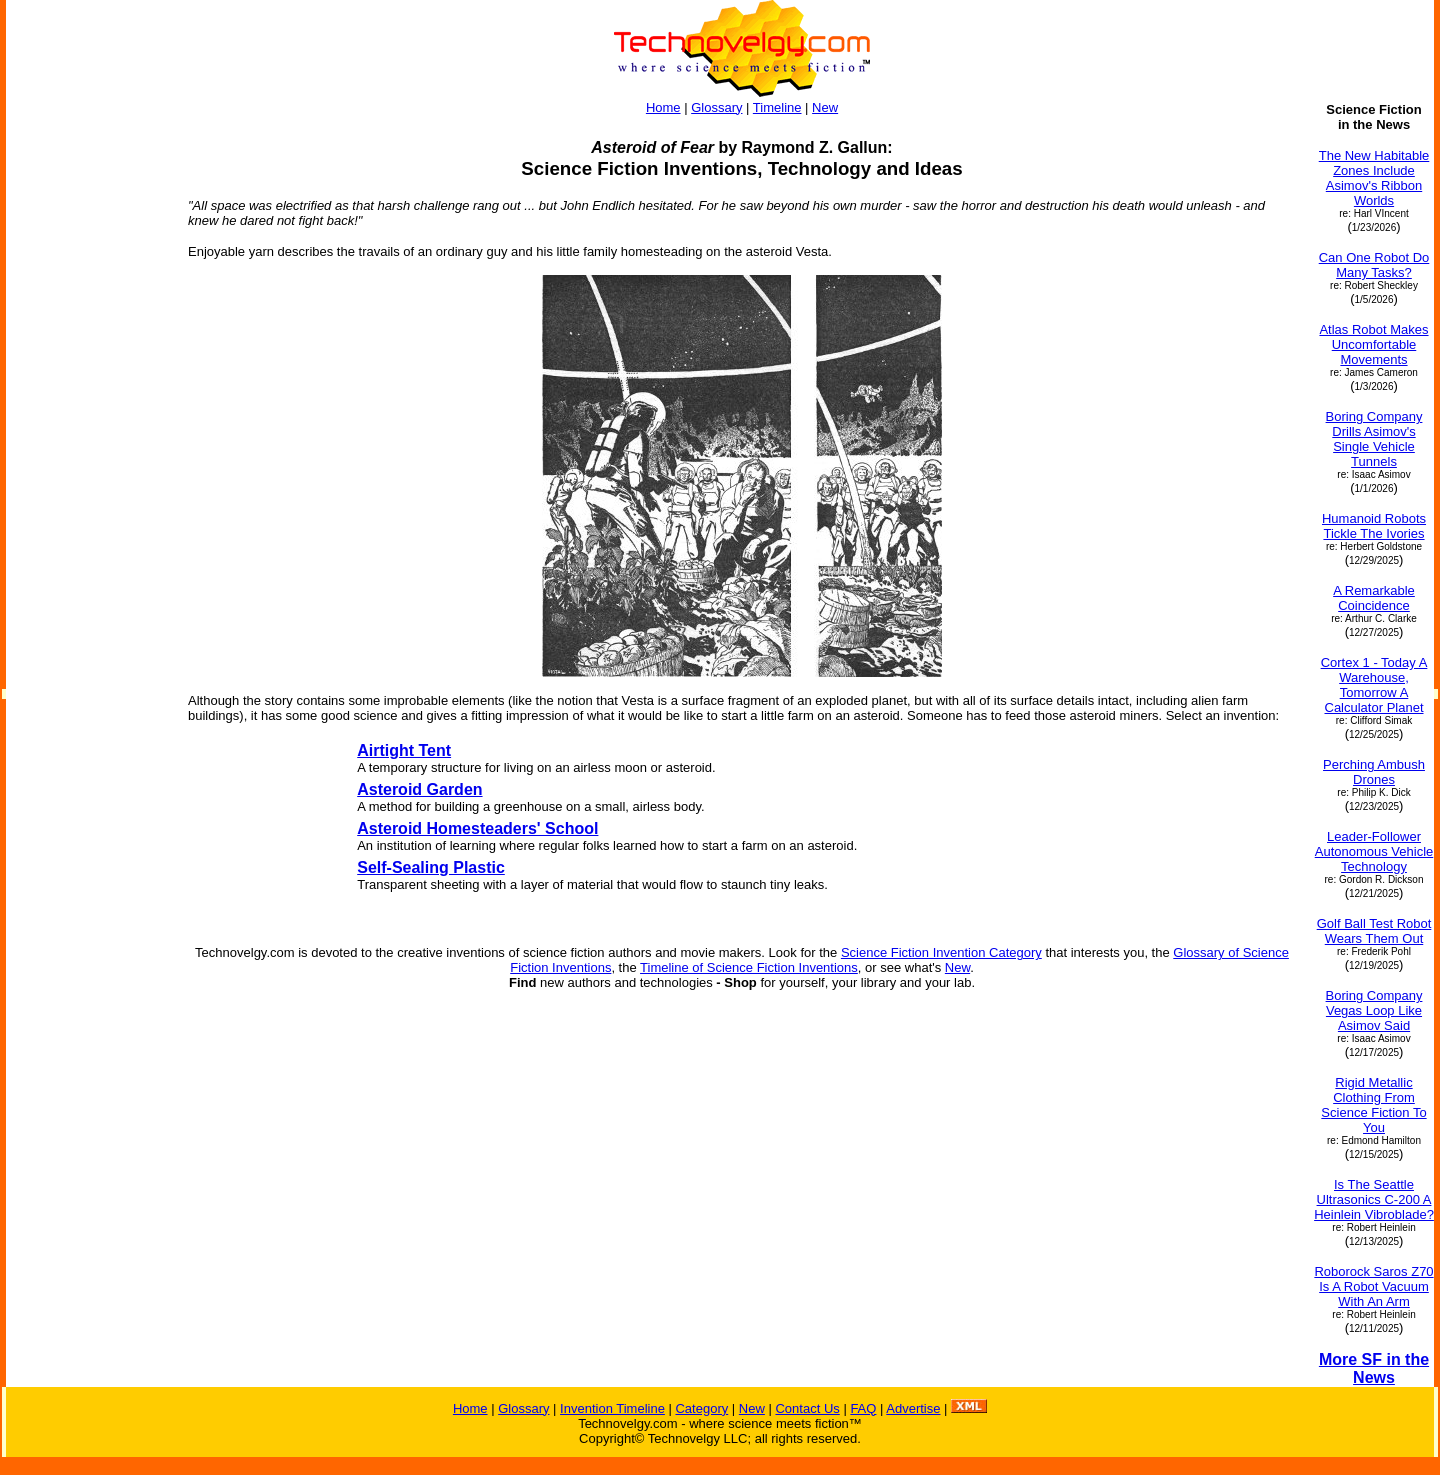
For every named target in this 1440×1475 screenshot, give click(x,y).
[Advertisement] (88, 402)
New (825, 107)
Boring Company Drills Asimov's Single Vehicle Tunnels (1374, 439)
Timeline (777, 107)
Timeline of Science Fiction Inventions (749, 967)
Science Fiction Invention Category (941, 952)
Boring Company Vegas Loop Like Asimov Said (1374, 1010)
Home (663, 107)
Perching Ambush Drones (1374, 772)
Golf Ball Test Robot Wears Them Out (1374, 931)
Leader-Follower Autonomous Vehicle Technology (1374, 851)
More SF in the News (1374, 1368)
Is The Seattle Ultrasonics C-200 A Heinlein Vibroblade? (1374, 1199)
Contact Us (807, 1408)
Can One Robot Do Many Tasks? (1374, 265)
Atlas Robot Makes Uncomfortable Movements (1373, 344)
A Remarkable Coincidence (1374, 598)
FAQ (863, 1408)
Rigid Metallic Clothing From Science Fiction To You (1373, 1105)
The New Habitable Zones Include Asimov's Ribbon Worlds (1374, 178)
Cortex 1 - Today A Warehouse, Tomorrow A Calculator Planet (1374, 685)
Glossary (716, 107)
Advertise (913, 1408)
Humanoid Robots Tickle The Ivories (1374, 526)
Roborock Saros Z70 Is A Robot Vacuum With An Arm (1373, 1286)
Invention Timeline (612, 1408)
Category (701, 1408)
